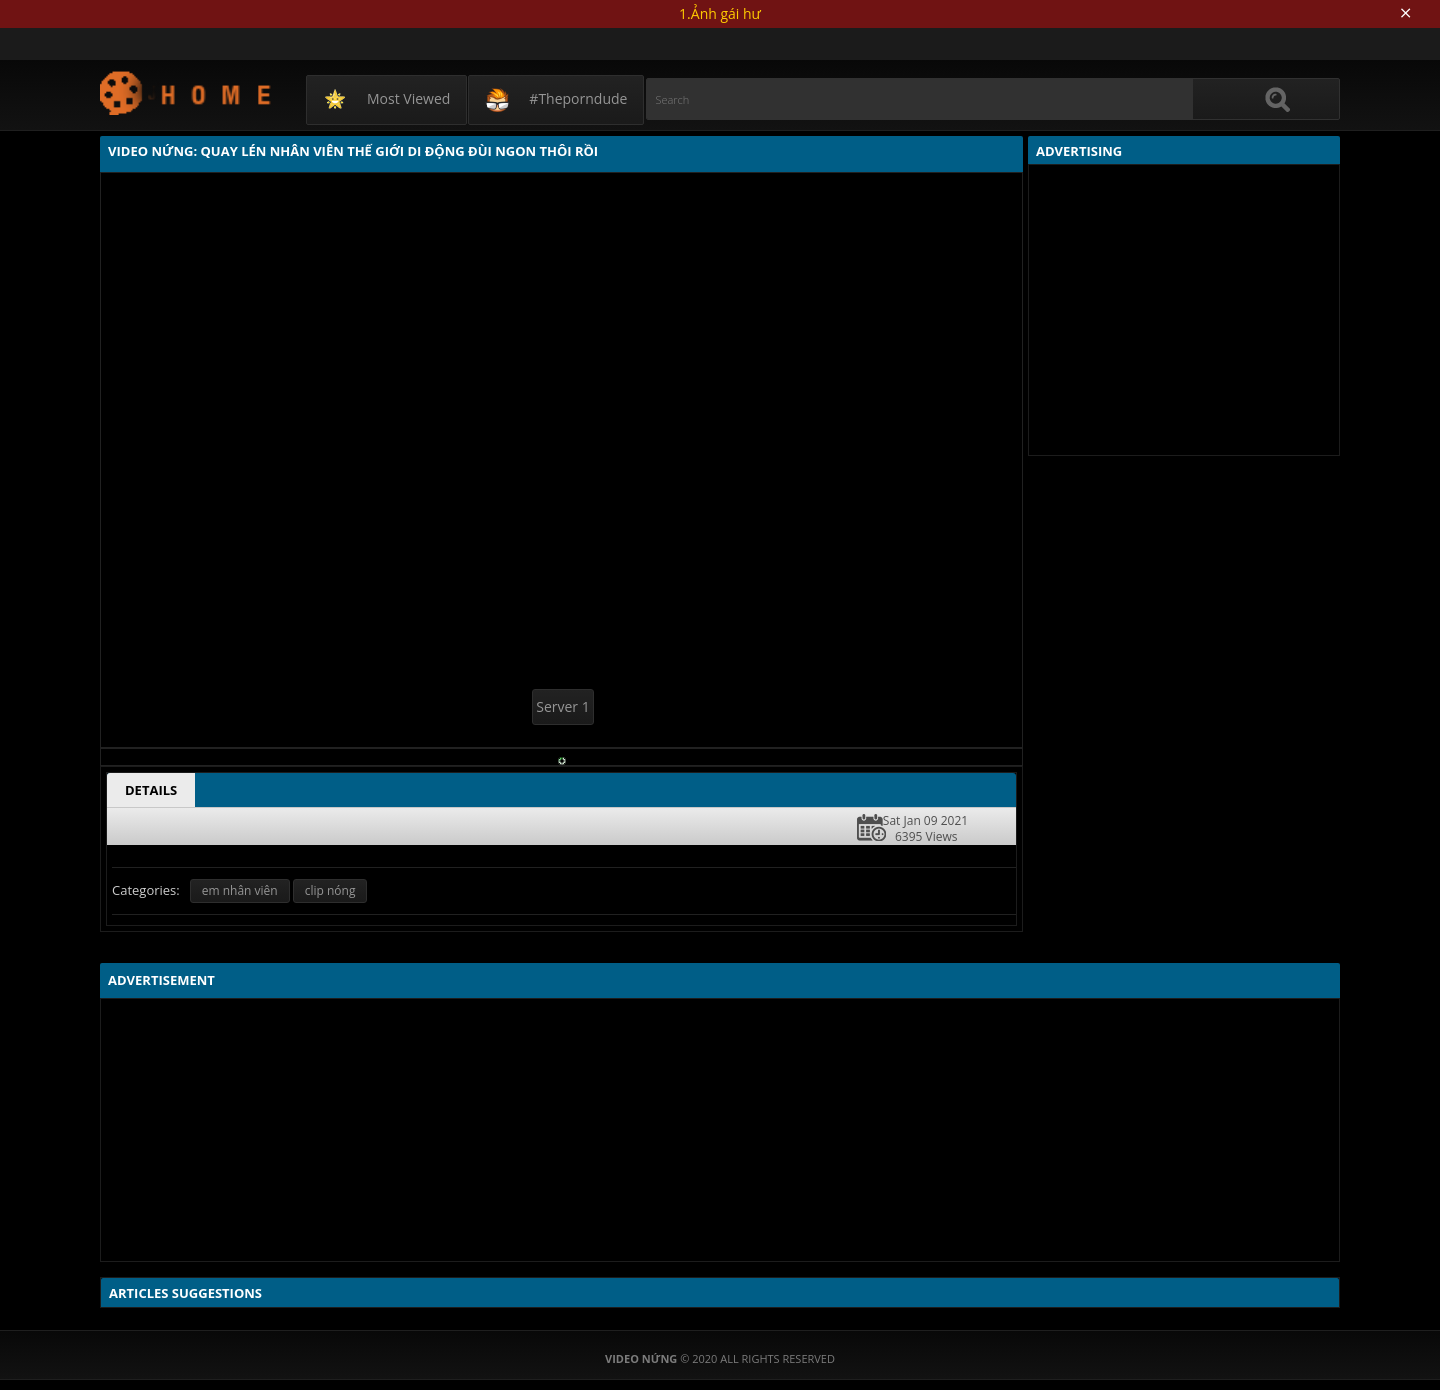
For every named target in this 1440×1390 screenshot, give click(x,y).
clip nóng (330, 890)
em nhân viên (240, 890)
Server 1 (562, 706)
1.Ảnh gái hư (720, 13)
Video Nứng (186, 92)
